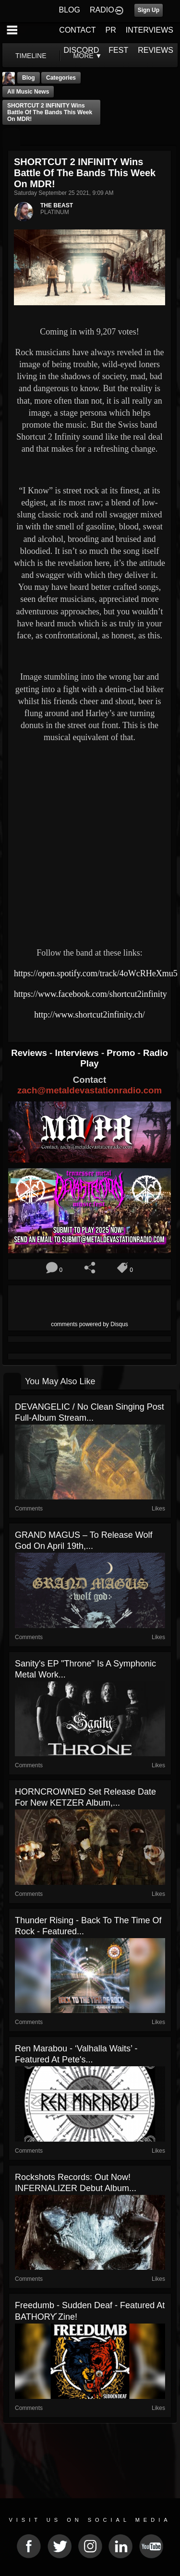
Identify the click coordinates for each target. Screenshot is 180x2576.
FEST (118, 50)
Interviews (78, 1053)
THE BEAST (56, 205)
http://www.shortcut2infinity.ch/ (89, 1014)
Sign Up (148, 10)
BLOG (69, 10)
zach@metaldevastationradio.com (89, 1090)
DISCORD (81, 50)
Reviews (30, 1053)
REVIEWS (155, 50)
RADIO (102, 10)
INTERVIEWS (149, 30)
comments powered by (89, 1324)
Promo (122, 1053)
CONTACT (77, 30)
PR (110, 30)
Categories (61, 77)
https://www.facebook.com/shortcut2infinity (90, 994)
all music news (28, 91)
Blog (28, 77)
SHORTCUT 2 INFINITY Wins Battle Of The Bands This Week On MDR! (49, 112)
